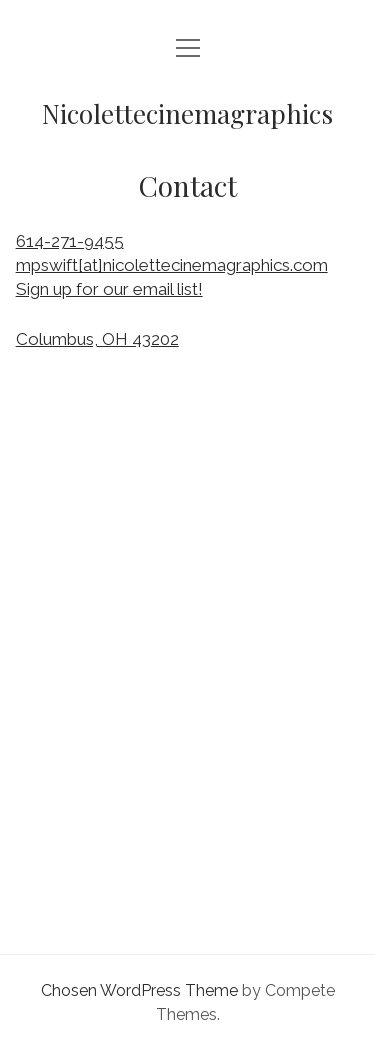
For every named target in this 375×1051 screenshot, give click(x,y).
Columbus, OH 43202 (97, 339)
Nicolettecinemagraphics (187, 113)
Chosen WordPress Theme (139, 990)
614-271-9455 (70, 241)
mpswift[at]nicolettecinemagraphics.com (172, 265)
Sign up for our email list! (109, 289)
